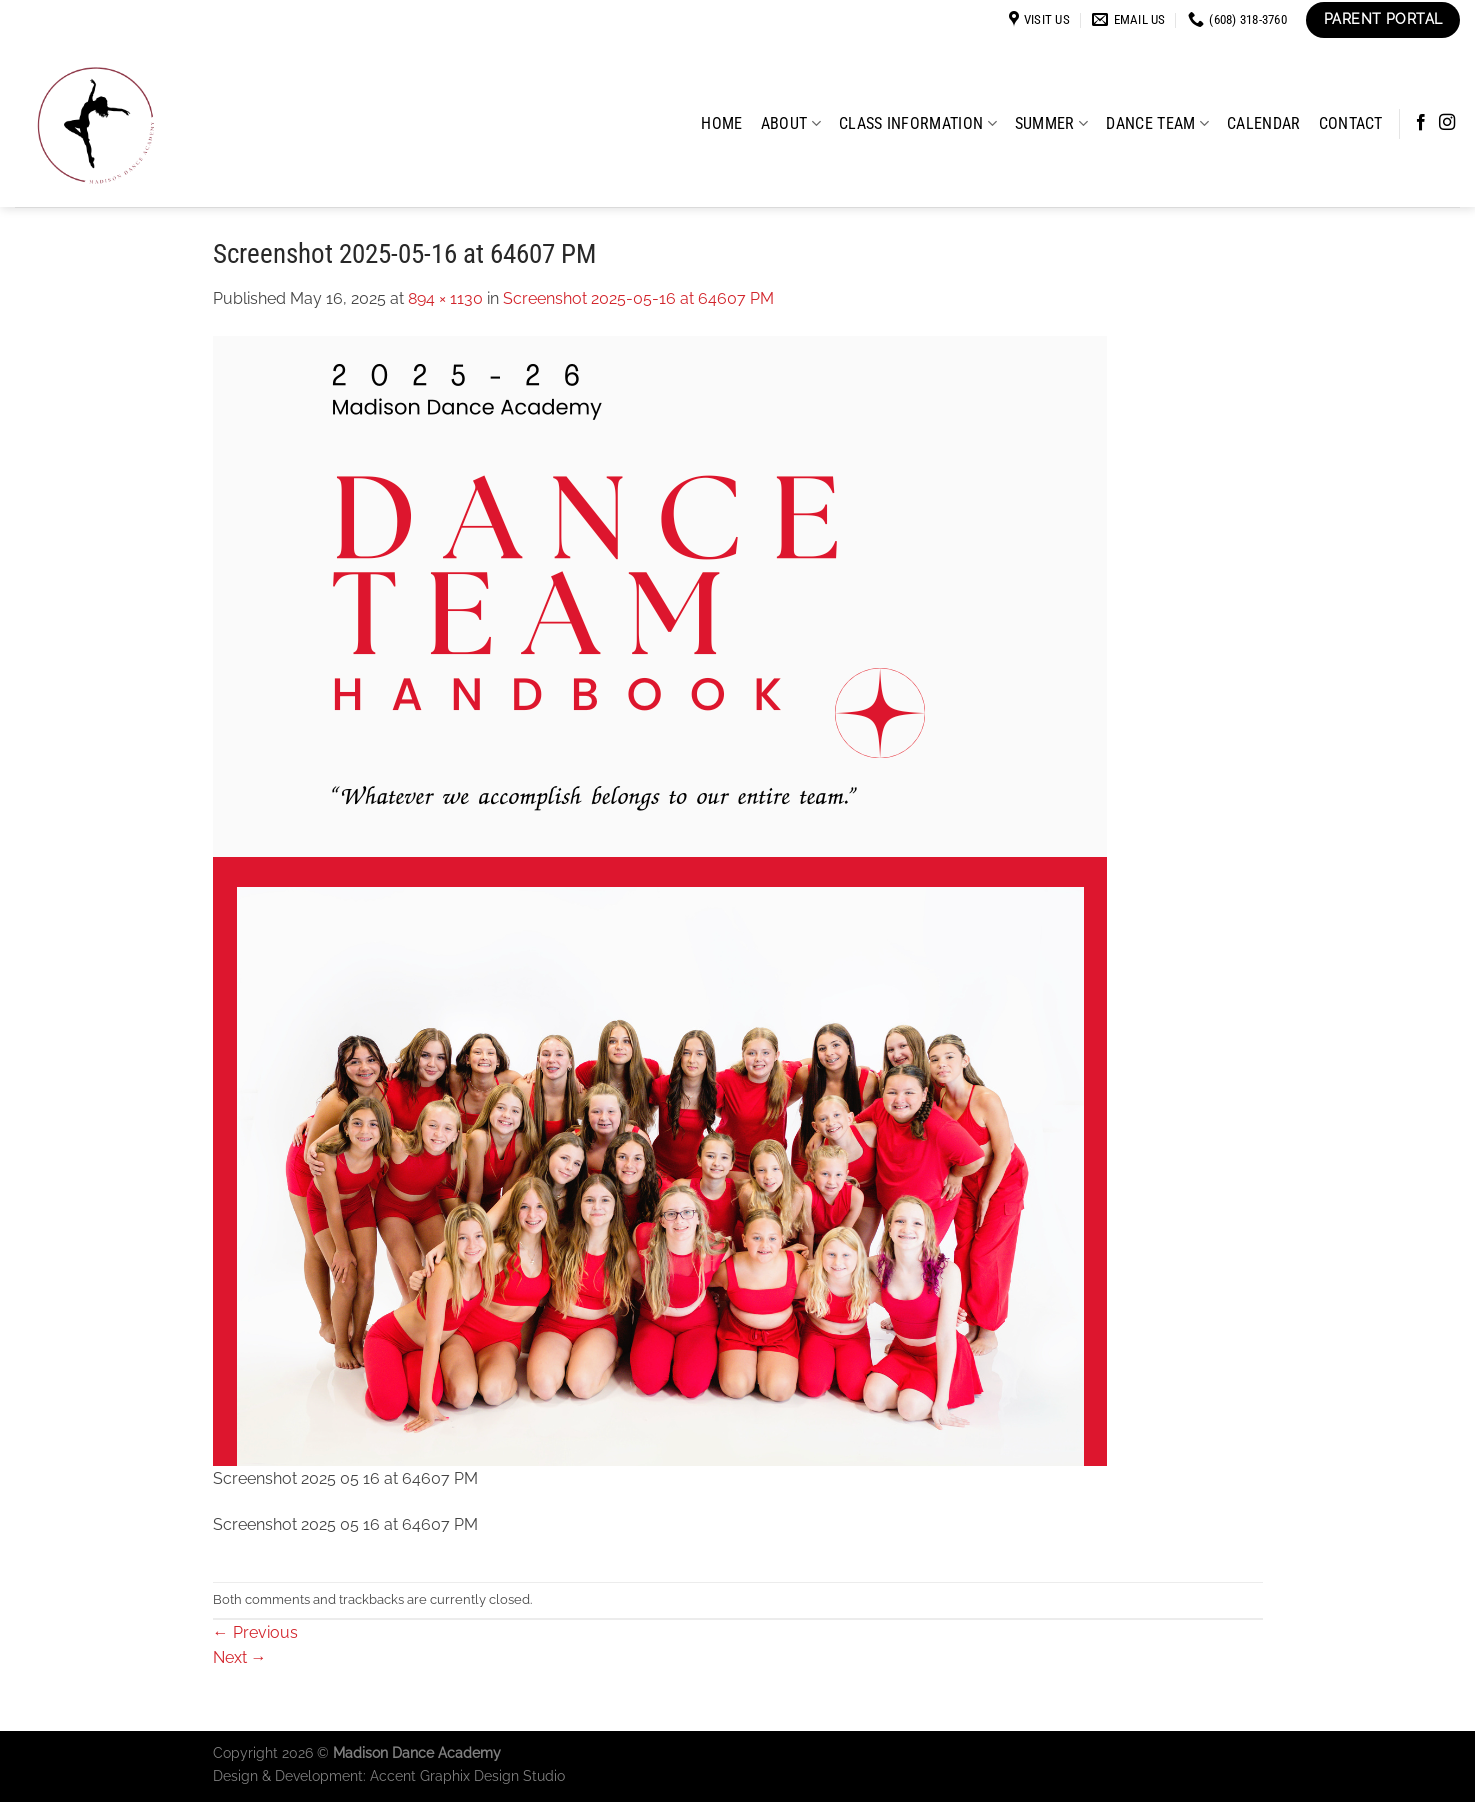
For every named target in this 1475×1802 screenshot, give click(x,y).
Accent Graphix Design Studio (467, 1775)
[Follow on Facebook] (1421, 123)
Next (240, 1657)
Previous (255, 1632)
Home (721, 123)
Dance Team (1157, 123)
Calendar (1264, 123)
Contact (1351, 123)
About (791, 123)
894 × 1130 (445, 298)
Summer (1051, 123)
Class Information (918, 123)
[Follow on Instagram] (1447, 123)
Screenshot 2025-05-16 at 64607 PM (638, 298)
